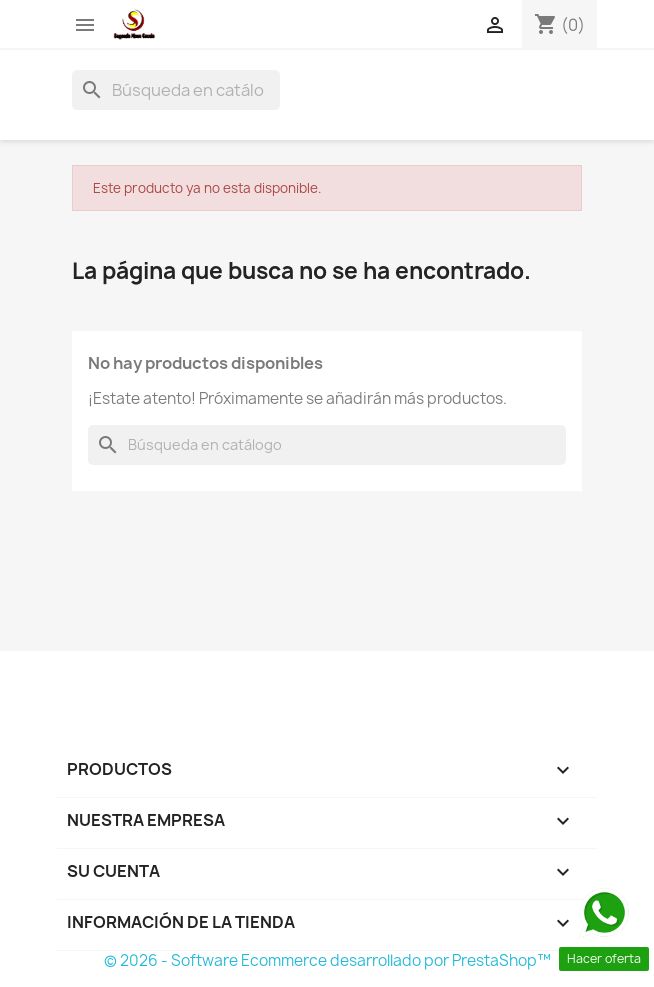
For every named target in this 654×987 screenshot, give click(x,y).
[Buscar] (176, 90)
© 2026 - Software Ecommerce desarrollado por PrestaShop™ (327, 960)
